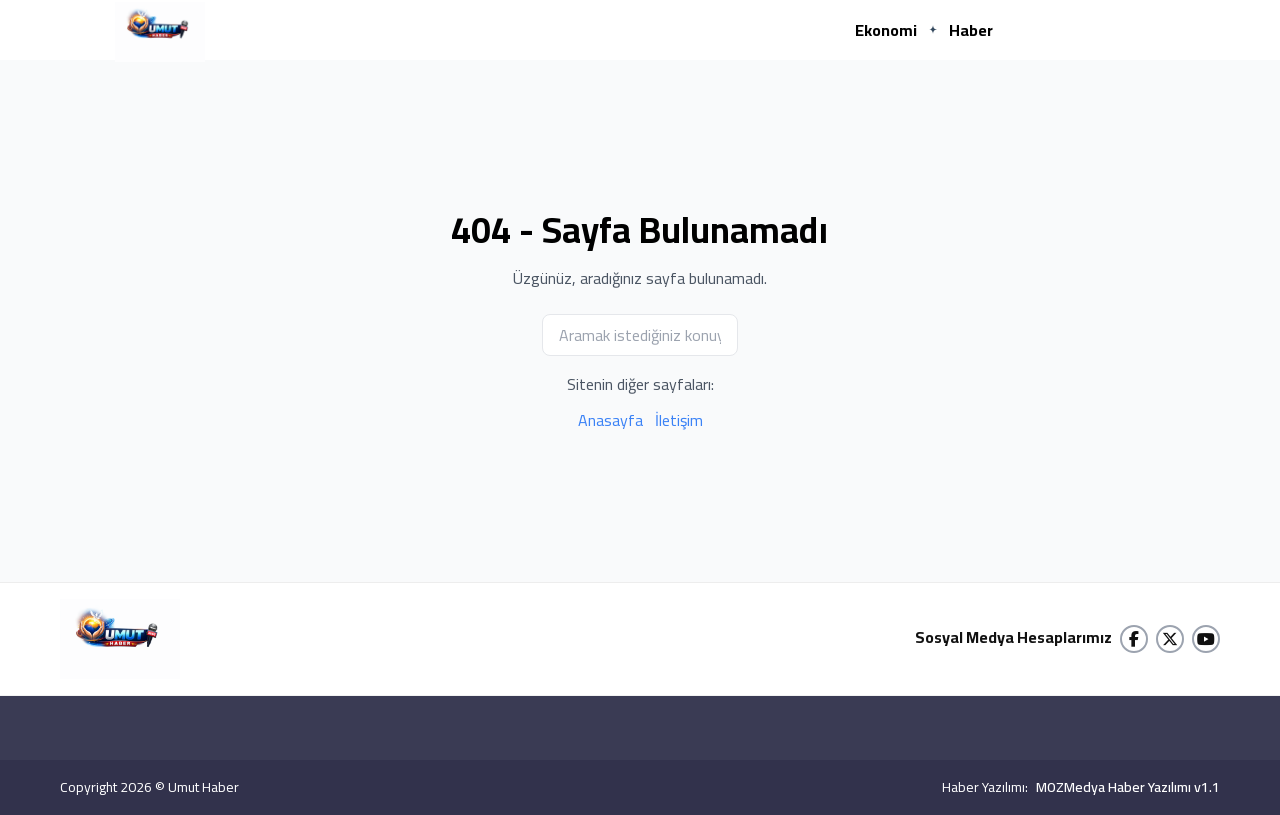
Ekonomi (886, 30)
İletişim (679, 420)
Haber (971, 30)
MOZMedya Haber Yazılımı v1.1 (1128, 787)
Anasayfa (610, 420)
